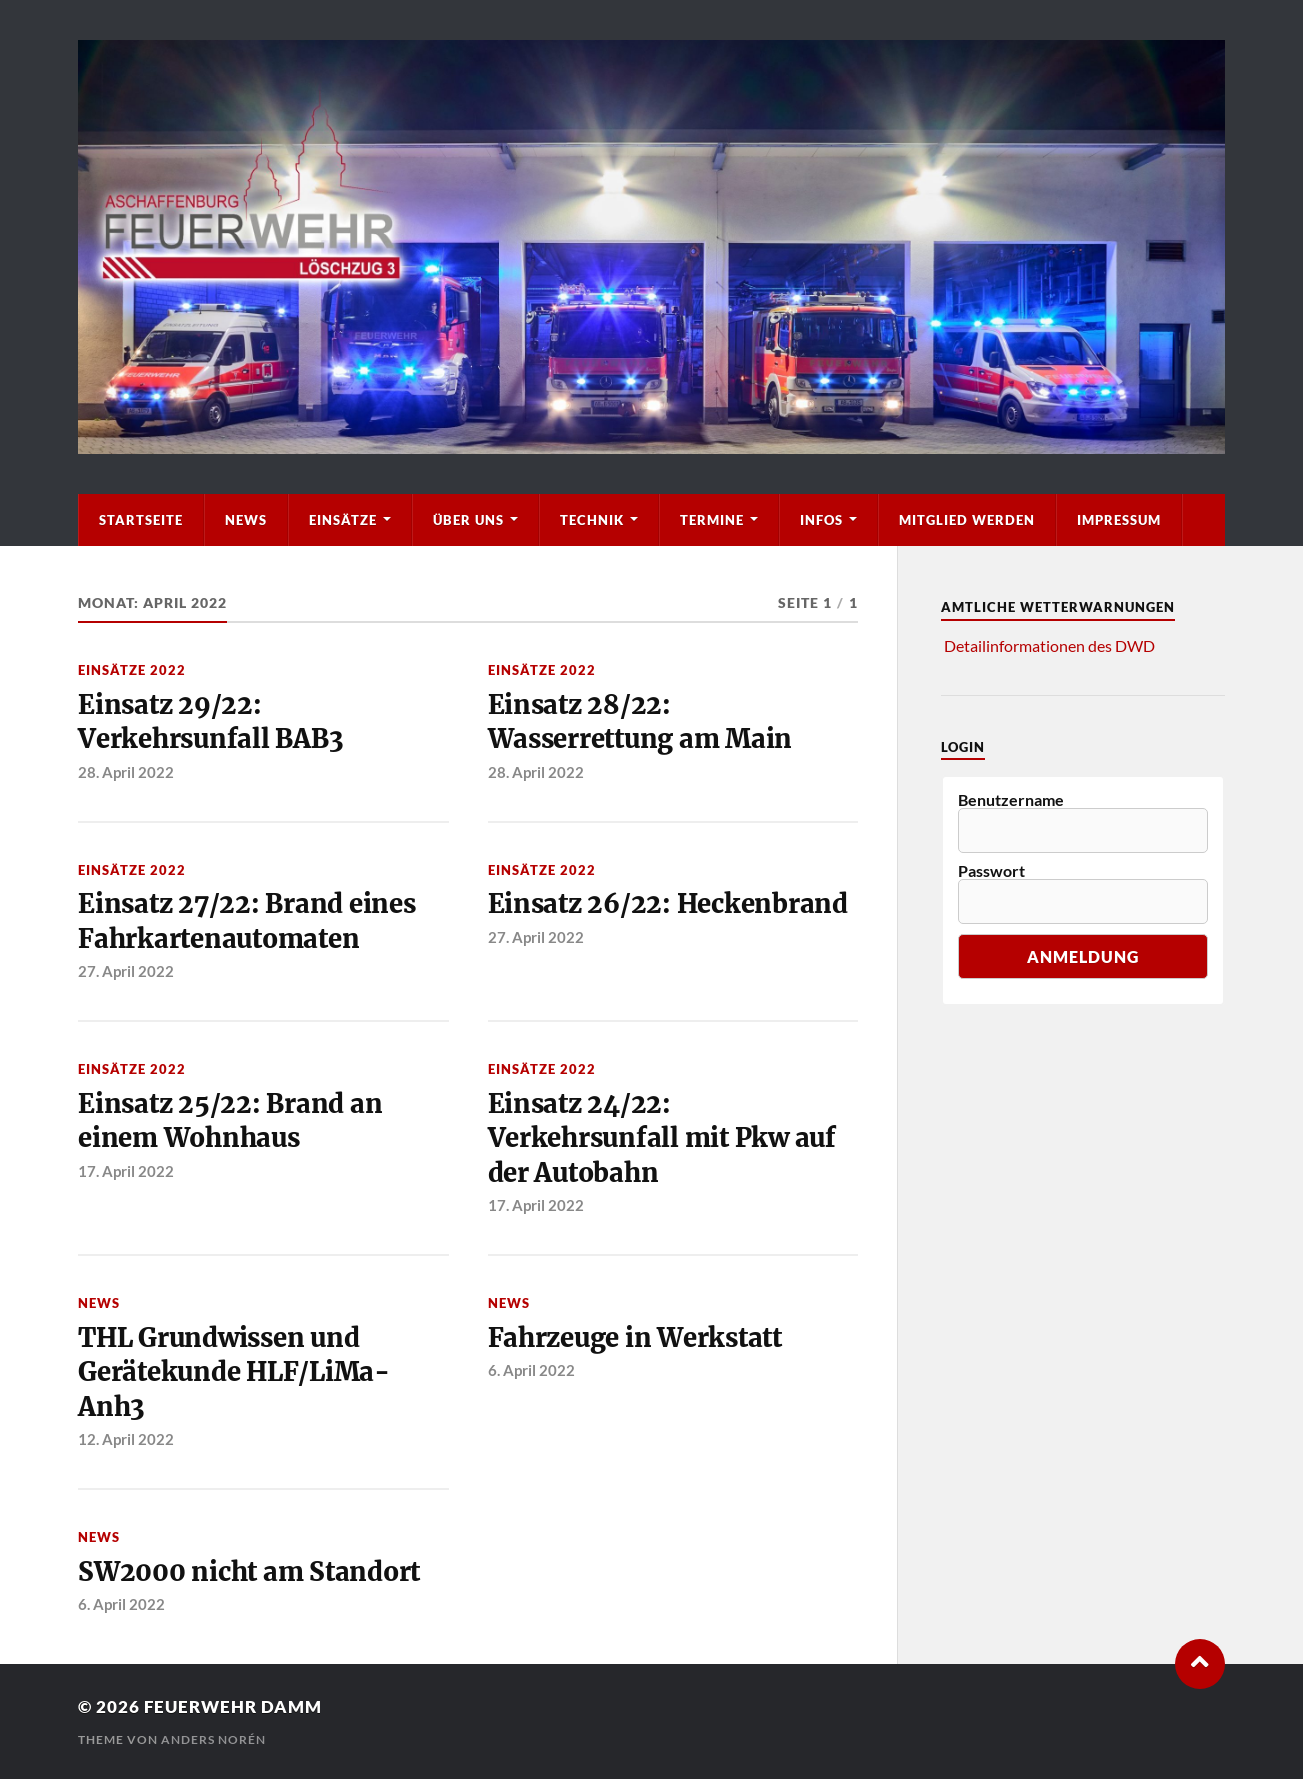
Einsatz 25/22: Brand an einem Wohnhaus (230, 1121)
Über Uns (468, 520)
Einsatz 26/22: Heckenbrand (668, 904)
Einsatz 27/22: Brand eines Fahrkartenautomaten (246, 921)
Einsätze (343, 520)
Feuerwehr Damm (233, 1706)
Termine (712, 520)
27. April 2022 (126, 971)
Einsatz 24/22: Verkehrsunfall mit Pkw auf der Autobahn (662, 1138)
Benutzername (1011, 800)
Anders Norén (213, 1739)
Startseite (141, 520)
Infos (821, 520)
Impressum (1119, 520)
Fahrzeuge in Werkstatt (635, 1338)
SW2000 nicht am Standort (249, 1572)
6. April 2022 (531, 1370)
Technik (592, 520)
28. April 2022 (126, 772)
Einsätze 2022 (132, 670)
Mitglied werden (967, 520)
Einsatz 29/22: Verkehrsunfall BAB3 (210, 722)
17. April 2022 (126, 1171)
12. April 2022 (126, 1439)
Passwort (991, 871)
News (246, 520)
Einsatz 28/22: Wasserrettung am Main (640, 722)
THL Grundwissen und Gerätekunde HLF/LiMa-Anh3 (234, 1372)
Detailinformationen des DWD (1049, 645)
